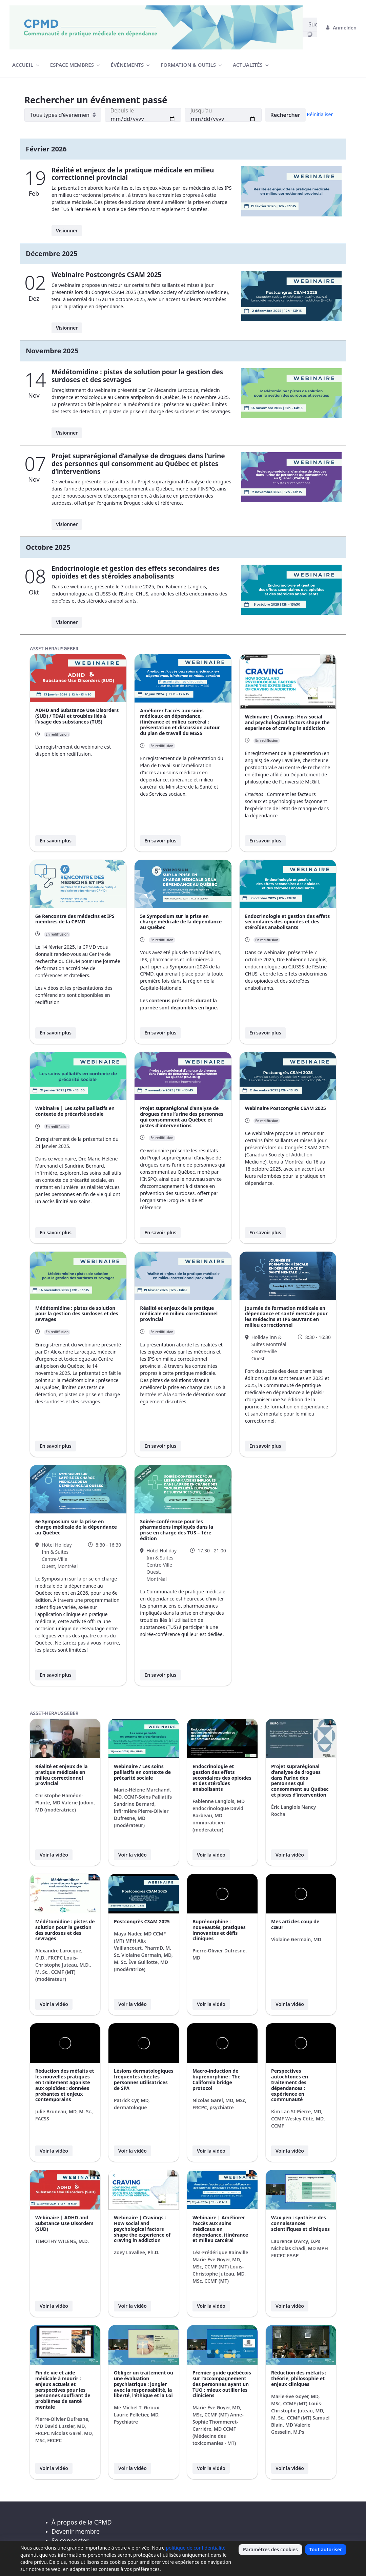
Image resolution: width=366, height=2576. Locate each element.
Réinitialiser (320, 114)
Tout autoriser (325, 2549)
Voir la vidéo (54, 1854)
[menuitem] (25, 65)
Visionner (67, 230)
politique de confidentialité (195, 2547)
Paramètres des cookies (270, 2549)
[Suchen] (310, 24)
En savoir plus (56, 840)
